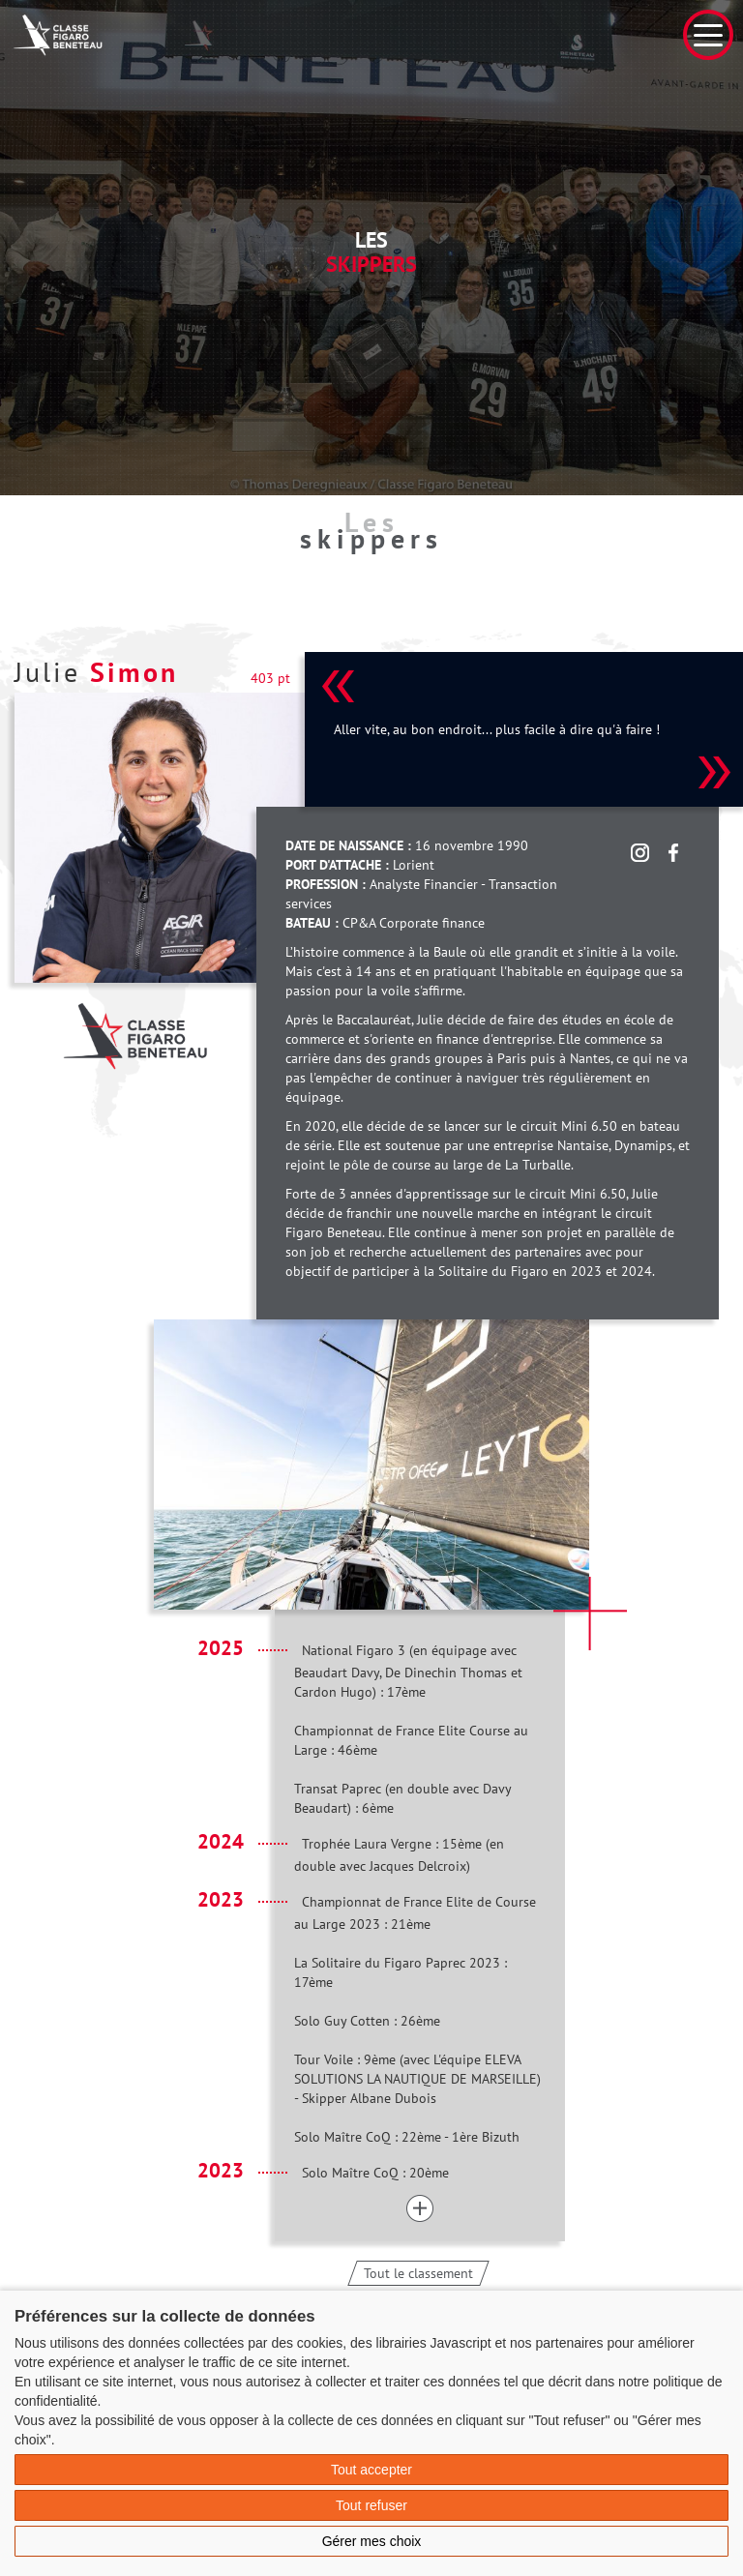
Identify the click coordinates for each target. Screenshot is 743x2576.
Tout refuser (371, 2505)
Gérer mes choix (372, 2541)
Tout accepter (371, 2469)
